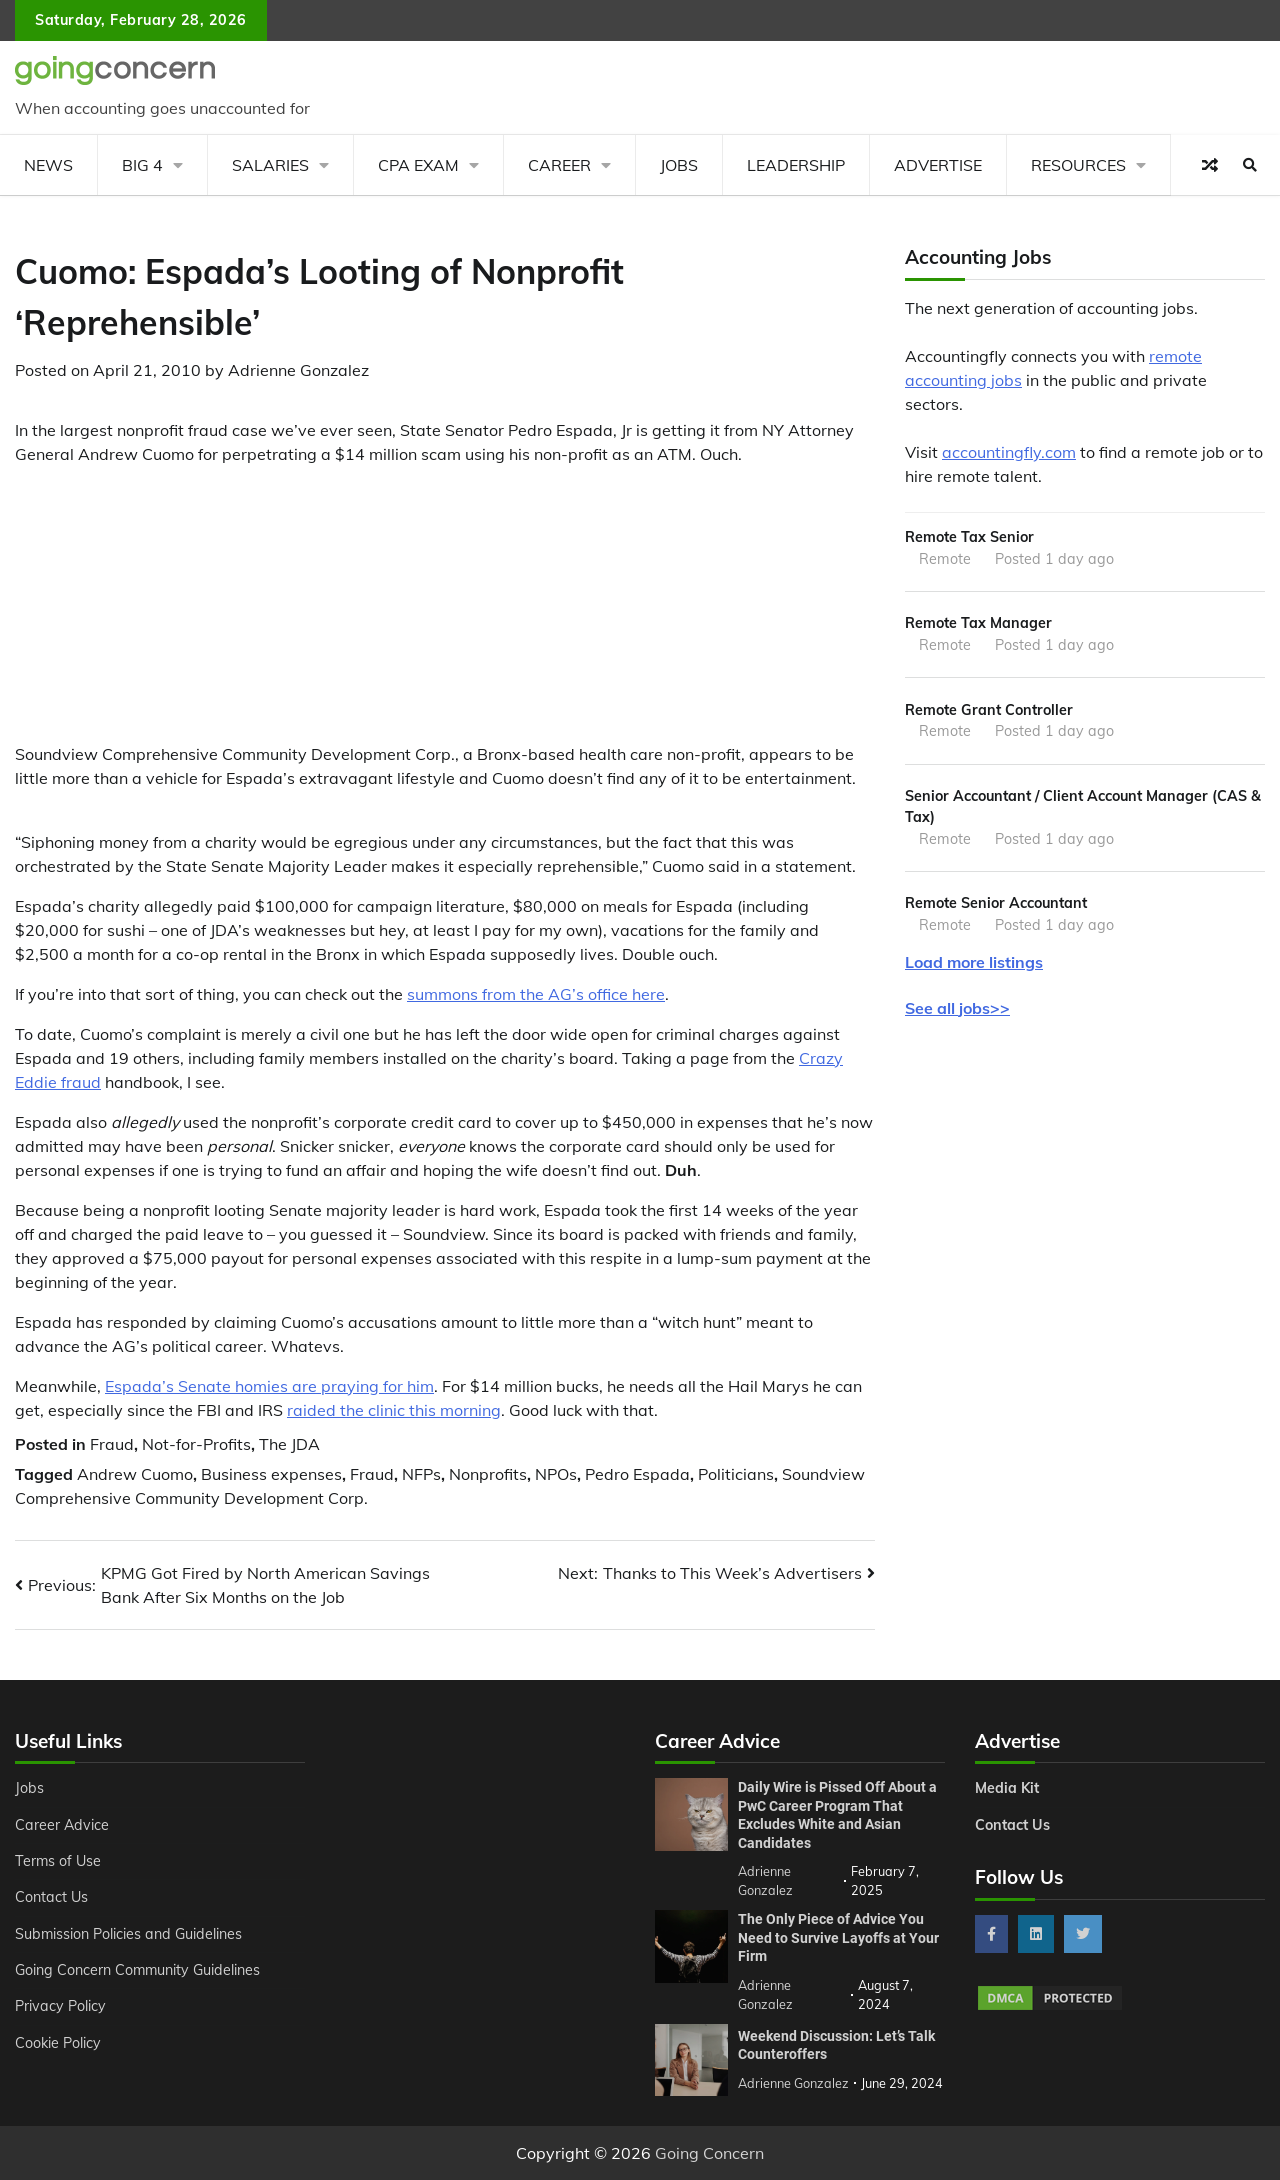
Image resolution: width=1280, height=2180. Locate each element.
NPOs (556, 1474)
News (48, 165)
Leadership (796, 165)
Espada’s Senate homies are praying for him (269, 1386)
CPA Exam (418, 165)
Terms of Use (58, 1861)
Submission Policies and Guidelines (129, 1934)
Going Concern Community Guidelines (138, 1970)
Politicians (736, 1474)
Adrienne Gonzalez (298, 370)
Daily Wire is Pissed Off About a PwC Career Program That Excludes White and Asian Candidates (837, 1815)
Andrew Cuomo (135, 1474)
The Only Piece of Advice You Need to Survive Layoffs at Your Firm (838, 1937)
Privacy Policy (60, 2006)
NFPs (421, 1474)
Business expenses (271, 1474)
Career (559, 165)
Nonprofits (488, 1474)
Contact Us (51, 1897)
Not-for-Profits (196, 1444)
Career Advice (62, 1825)
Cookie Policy (58, 2043)
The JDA (289, 1444)
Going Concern (709, 2153)
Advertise (938, 165)
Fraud (112, 1444)
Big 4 (142, 165)
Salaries (270, 165)
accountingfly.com (1009, 452)
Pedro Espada (637, 1474)
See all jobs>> (957, 1008)
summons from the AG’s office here (536, 994)
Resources (1078, 165)
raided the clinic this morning (394, 1410)
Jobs (679, 165)
